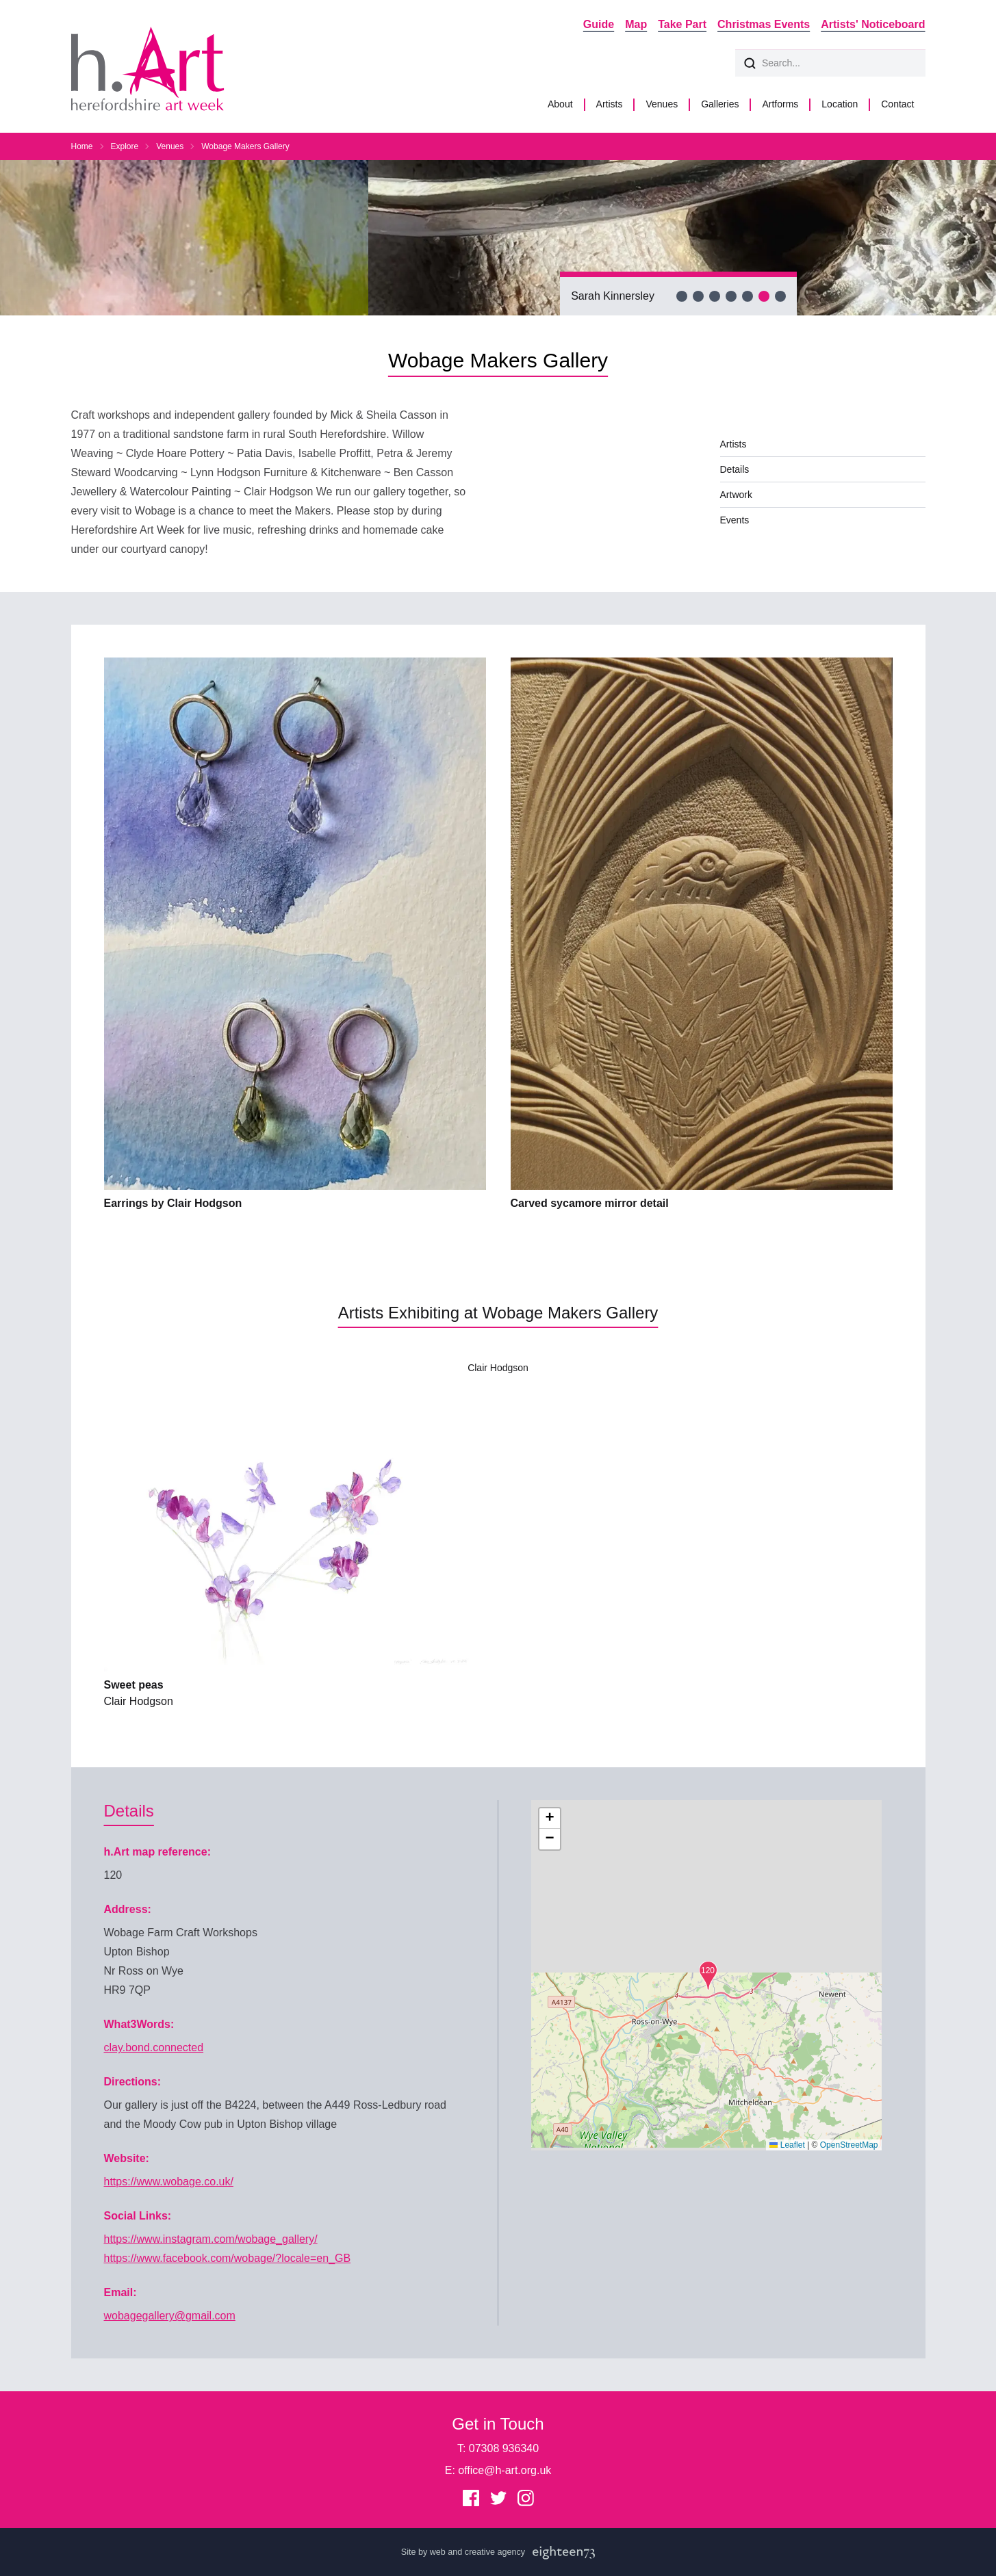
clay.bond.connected (154, 2047)
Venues (662, 104)
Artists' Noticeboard (873, 24)
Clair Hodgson (498, 1367)
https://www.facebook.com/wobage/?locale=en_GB (227, 2258)
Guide (598, 24)
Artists (609, 104)
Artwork (736, 494)
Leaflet (786, 2145)
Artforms (780, 104)
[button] (708, 1975)
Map (636, 24)
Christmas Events (763, 24)
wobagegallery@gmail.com (169, 2315)
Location (839, 104)
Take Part (682, 24)
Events (735, 520)
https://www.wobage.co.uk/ (168, 2181)
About (560, 104)
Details (735, 469)
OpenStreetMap (849, 2145)
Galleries (720, 104)
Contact (897, 104)
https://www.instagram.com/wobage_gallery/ (211, 2239)
